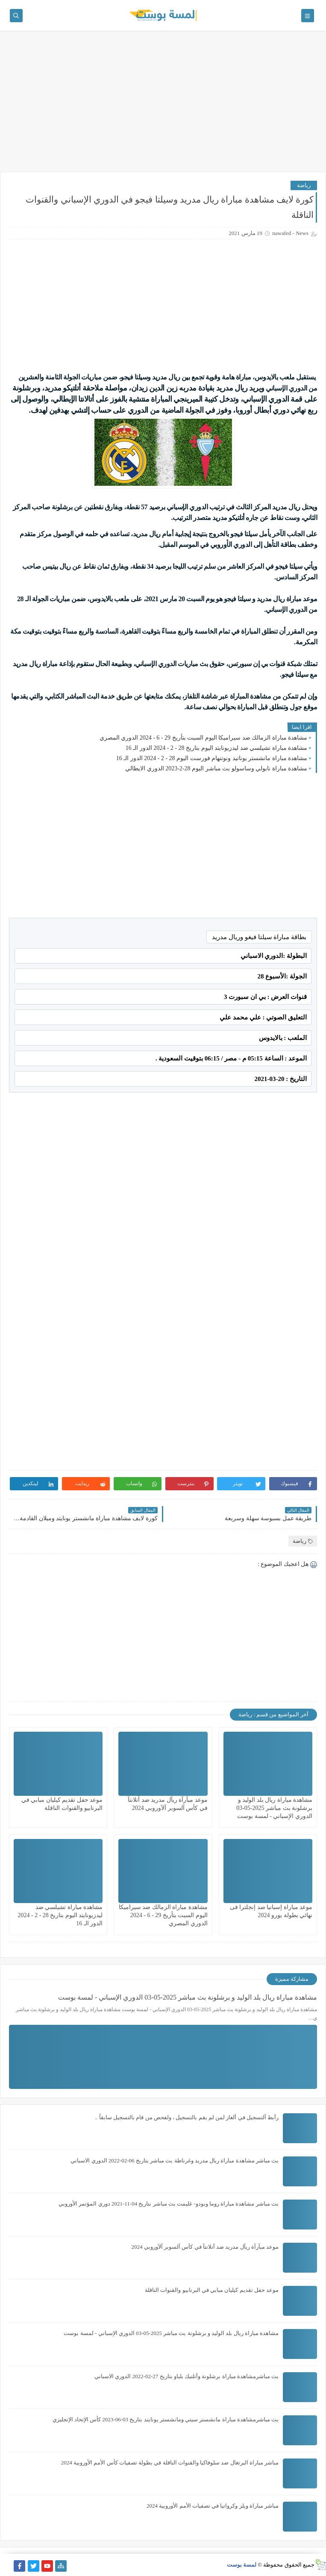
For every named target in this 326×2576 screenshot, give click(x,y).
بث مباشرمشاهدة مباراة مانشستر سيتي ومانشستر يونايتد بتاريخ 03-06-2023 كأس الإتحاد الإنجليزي (166, 2419)
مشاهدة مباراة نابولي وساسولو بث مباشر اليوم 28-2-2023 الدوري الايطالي (216, 768)
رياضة (304, 185)
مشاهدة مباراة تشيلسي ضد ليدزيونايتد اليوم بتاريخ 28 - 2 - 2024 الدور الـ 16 (216, 748)
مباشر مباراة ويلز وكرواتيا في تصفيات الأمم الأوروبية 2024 (213, 2506)
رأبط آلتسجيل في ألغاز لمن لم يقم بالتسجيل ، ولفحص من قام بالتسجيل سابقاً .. (187, 2117)
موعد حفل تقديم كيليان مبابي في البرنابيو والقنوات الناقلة (212, 2290)
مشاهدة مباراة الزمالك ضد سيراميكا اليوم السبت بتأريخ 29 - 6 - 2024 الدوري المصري (203, 737)
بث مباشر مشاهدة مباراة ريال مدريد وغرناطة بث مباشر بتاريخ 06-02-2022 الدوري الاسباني (174, 2160)
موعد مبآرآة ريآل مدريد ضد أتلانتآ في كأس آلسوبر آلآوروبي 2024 (205, 2247)
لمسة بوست (241, 2564)
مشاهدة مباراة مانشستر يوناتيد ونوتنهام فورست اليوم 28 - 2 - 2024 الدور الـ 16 (211, 758)
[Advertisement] (163, 105)
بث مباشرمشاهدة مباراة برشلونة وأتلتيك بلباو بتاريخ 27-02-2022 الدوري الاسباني (186, 2376)
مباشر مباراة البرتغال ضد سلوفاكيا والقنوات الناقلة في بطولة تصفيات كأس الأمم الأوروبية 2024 (170, 2462)
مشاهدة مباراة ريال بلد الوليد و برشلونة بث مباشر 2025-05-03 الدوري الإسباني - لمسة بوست (274, 1808)
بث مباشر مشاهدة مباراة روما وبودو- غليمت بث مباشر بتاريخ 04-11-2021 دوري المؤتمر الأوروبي (169, 2203)
